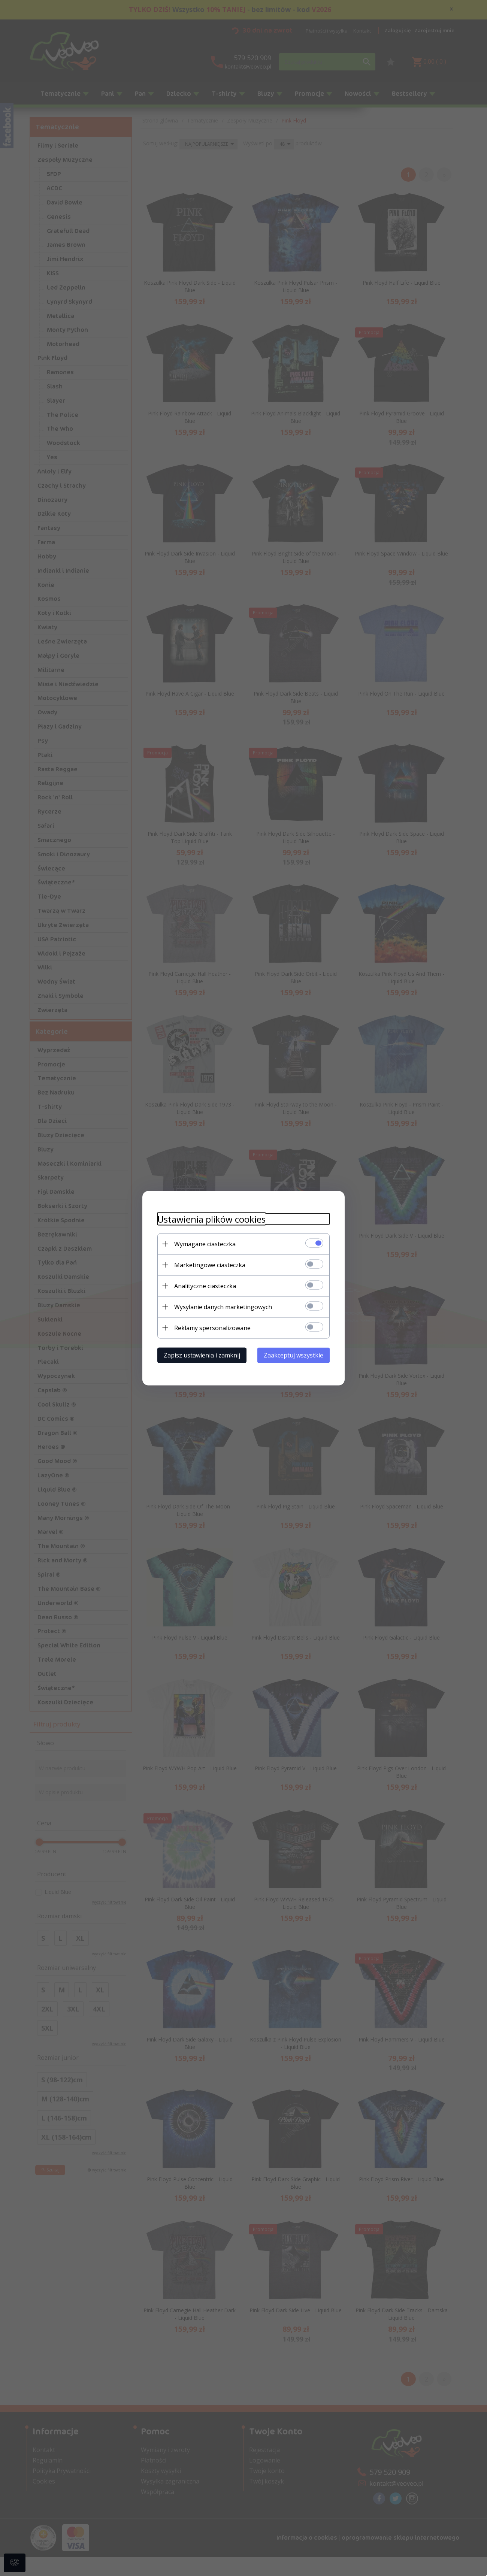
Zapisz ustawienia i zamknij (202, 1355)
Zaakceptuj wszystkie (293, 1355)
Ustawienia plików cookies (211, 1218)
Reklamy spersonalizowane (212, 1327)
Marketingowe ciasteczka (209, 1264)
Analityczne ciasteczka (205, 1285)
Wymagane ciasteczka (205, 1243)
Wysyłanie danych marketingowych (223, 1306)
